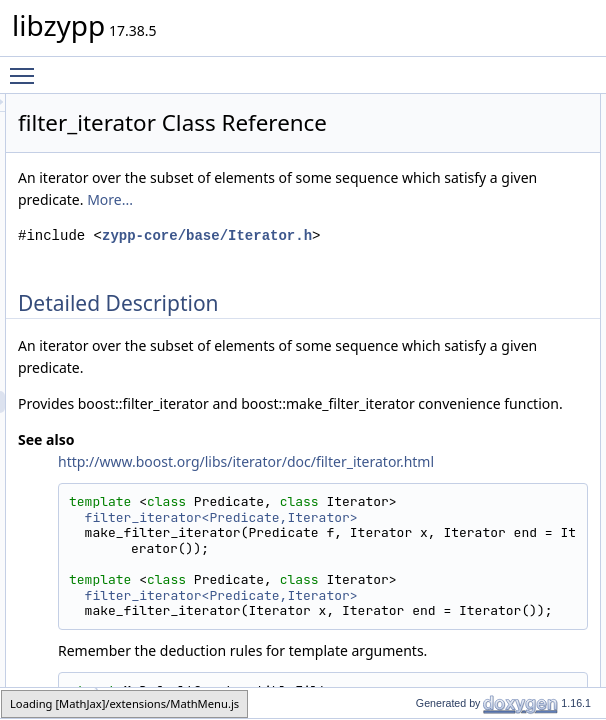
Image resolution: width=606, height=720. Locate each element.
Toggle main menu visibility (27, 67)
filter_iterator (49, 702)
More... (291, 271)
